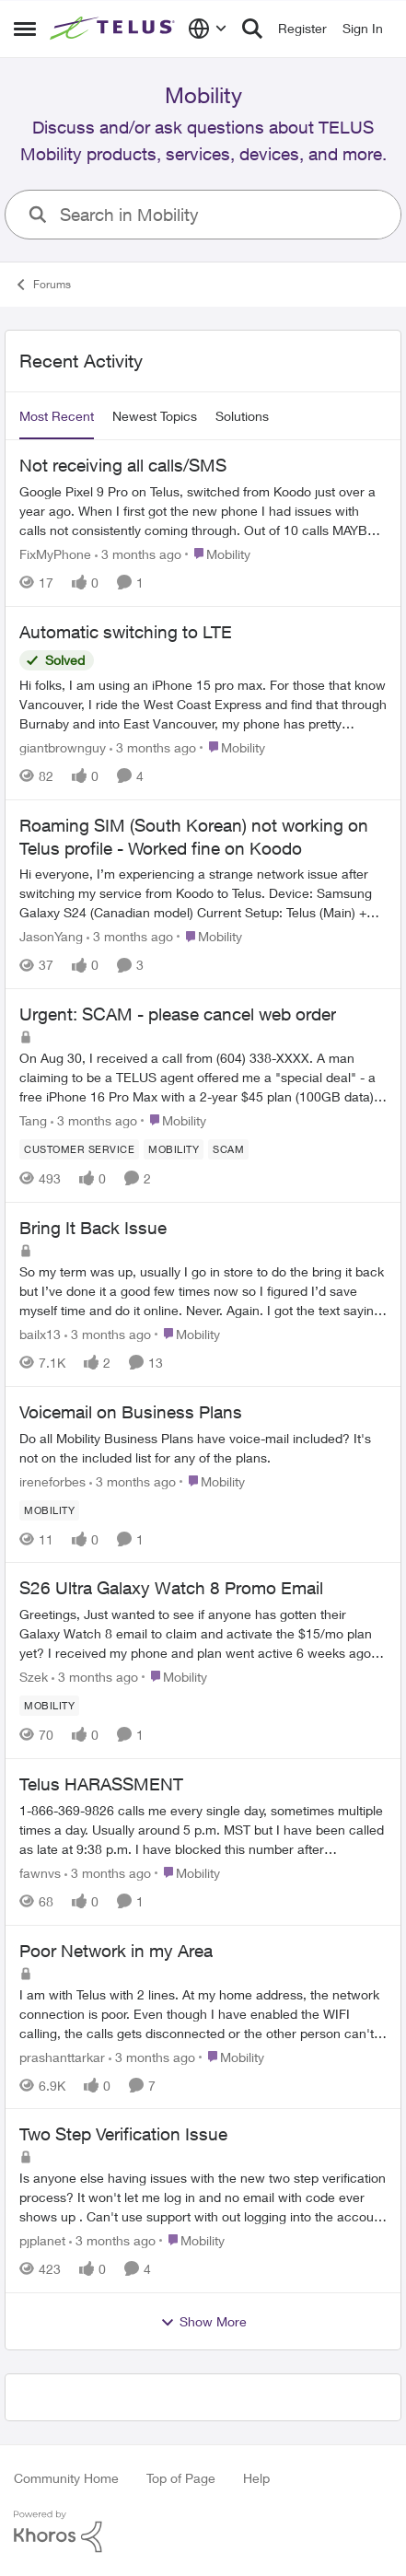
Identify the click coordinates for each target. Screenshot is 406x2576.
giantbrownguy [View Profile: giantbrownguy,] (62, 747)
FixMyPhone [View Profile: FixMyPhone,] (55, 554)
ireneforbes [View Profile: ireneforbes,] (52, 1480)
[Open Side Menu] (25, 28)
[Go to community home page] (114, 29)
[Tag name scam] (228, 1149)
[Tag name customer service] (79, 1149)
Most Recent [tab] (56, 416)
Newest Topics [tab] (154, 416)
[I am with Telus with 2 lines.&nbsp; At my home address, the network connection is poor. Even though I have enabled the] (203, 2013)
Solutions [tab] (242, 416)
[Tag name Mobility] (173, 1149)
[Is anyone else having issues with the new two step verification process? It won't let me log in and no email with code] (203, 2197)
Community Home (66, 2478)
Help (256, 2478)
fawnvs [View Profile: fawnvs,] (40, 1873)
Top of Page (180, 2478)
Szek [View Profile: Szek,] (33, 1676)
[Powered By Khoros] (203, 2532)
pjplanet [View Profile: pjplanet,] (42, 2240)
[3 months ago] (138, 554)
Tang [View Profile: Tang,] (33, 1120)
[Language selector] (207, 28)
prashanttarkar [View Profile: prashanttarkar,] (62, 2056)
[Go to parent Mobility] (217, 554)
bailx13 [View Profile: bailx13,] (40, 1334)
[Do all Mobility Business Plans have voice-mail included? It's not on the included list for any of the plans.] (203, 1447)
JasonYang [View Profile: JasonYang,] (51, 936)
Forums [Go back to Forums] (42, 284)
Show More (203, 2322)
